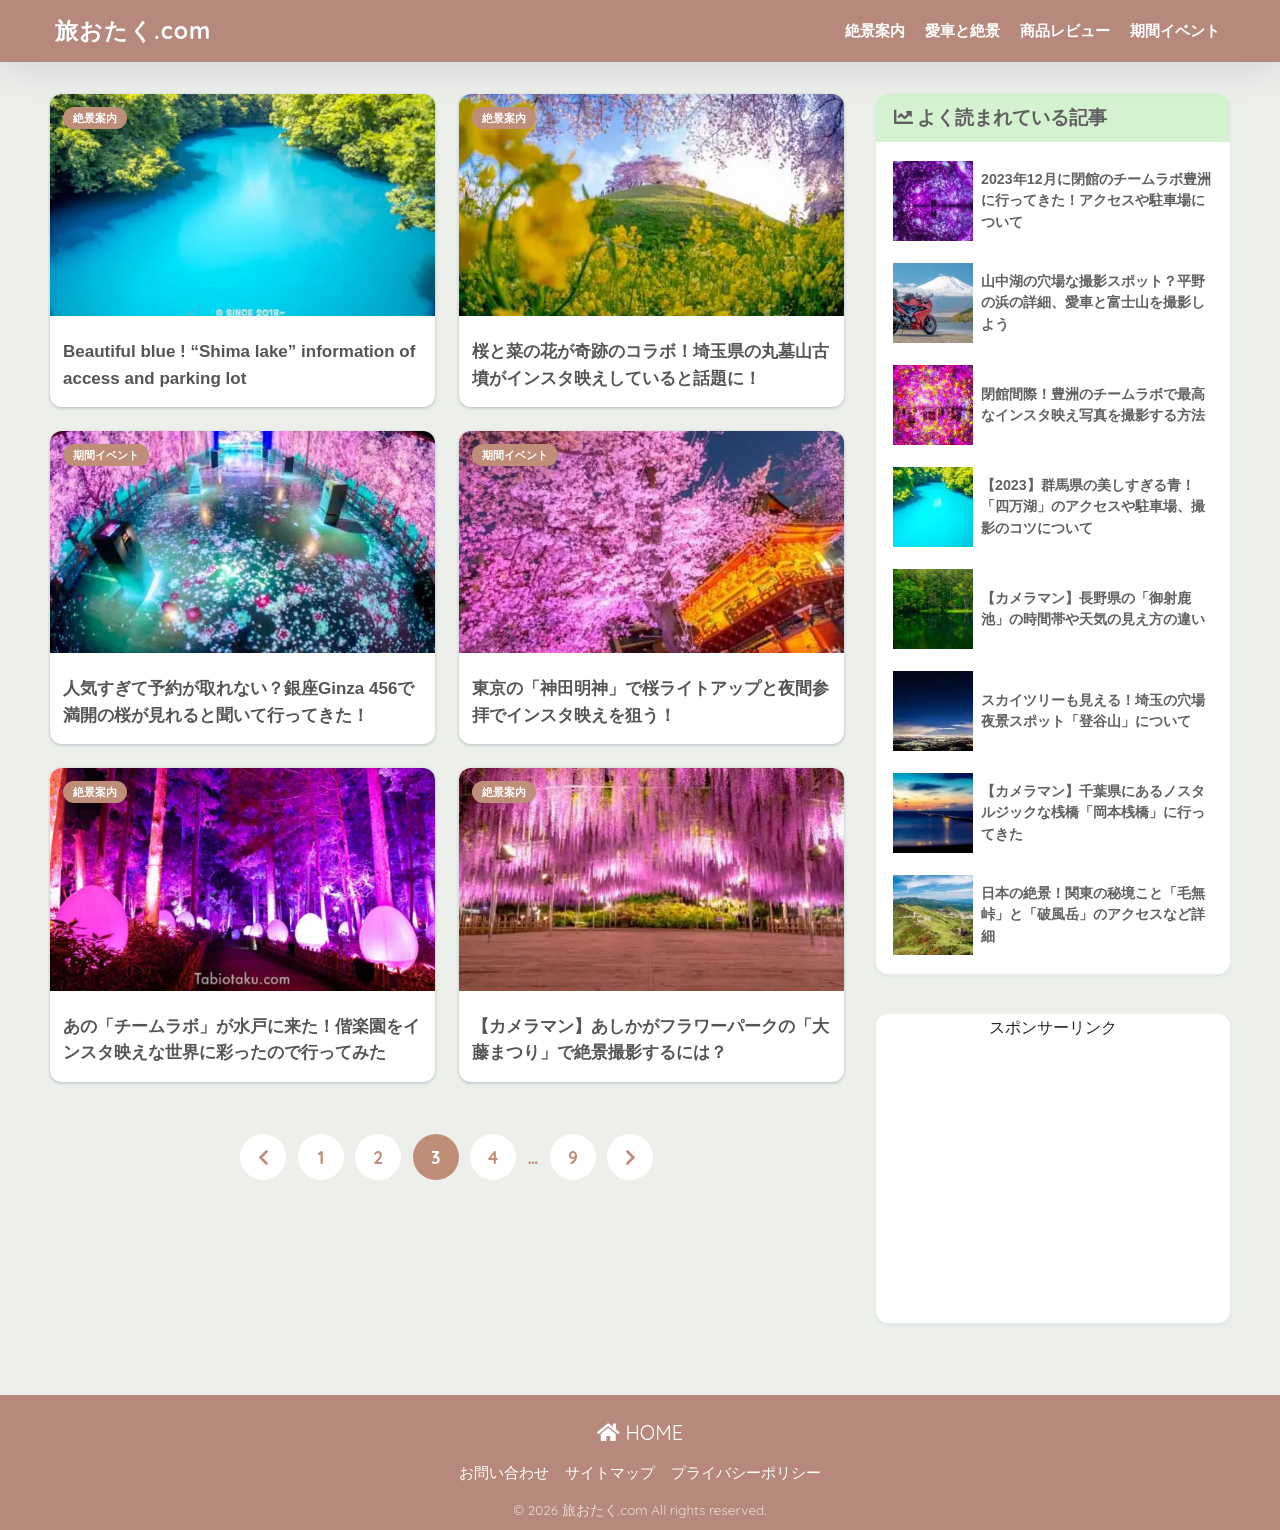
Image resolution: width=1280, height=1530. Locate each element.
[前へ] (263, 1157)
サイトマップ (610, 1473)
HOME (640, 1432)
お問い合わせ (504, 1473)
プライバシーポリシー (746, 1473)
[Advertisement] (1053, 1183)
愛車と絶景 (962, 30)
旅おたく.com (133, 30)
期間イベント (1175, 30)
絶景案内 (875, 30)
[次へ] (630, 1157)
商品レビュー (1065, 30)
